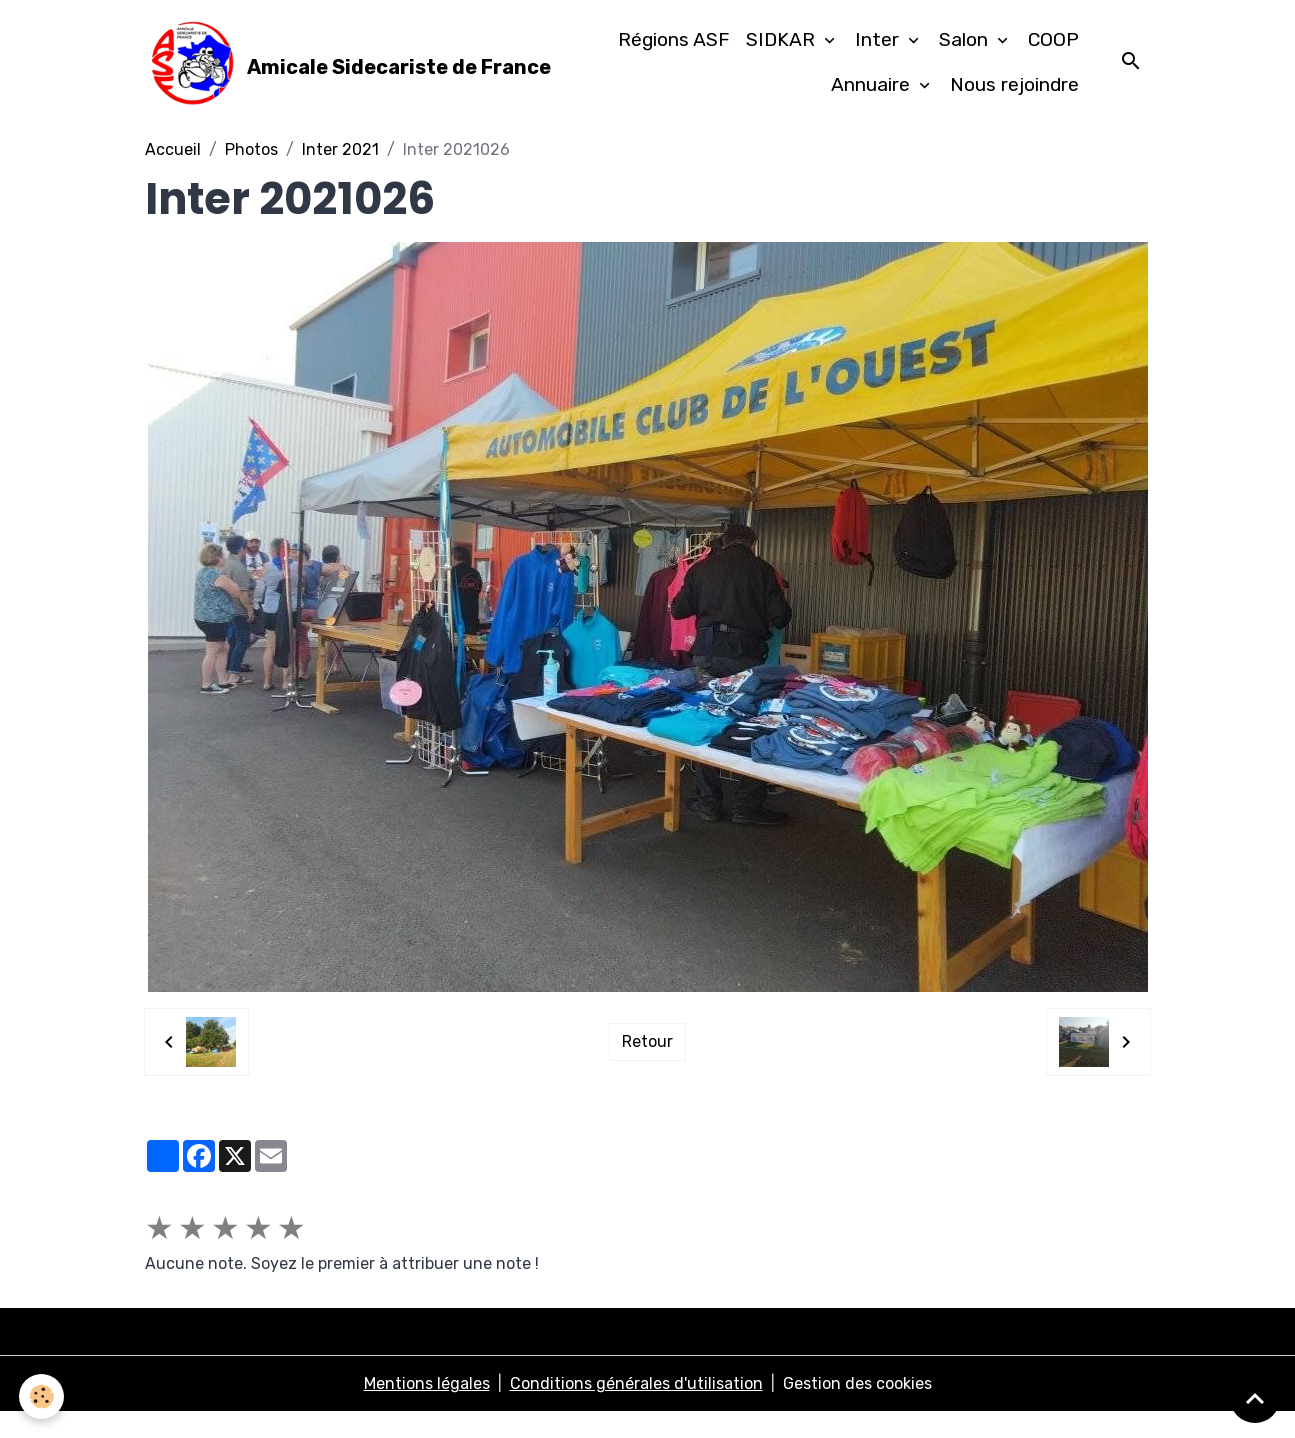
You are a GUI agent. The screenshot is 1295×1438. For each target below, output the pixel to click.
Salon (966, 52)
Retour (647, 1067)
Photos (251, 175)
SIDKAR (783, 52)
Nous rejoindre (1014, 97)
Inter (879, 52)
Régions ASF (674, 52)
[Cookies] (42, 1396)
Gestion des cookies (857, 1409)
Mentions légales (427, 1409)
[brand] (318, 76)
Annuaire (873, 97)
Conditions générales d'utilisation (636, 1409)
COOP (1053, 52)
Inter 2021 (340, 175)
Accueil (173, 175)
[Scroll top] (1255, 1398)
